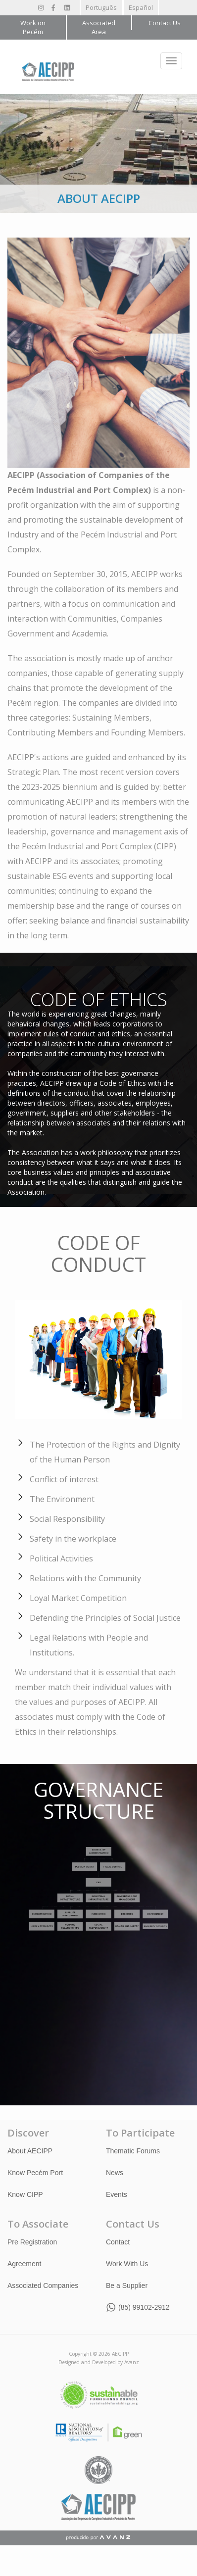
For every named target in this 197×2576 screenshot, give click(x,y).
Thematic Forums (133, 2150)
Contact (118, 2241)
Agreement (24, 2263)
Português (101, 7)
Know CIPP (25, 2194)
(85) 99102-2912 (144, 2307)
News (114, 2172)
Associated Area (98, 27)
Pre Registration (32, 2241)
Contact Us (164, 22)
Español (141, 7)
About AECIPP (29, 2150)
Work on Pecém (33, 27)
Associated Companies (42, 2285)
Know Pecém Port (35, 2172)
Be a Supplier (127, 2285)
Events (116, 2194)
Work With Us (127, 2263)
